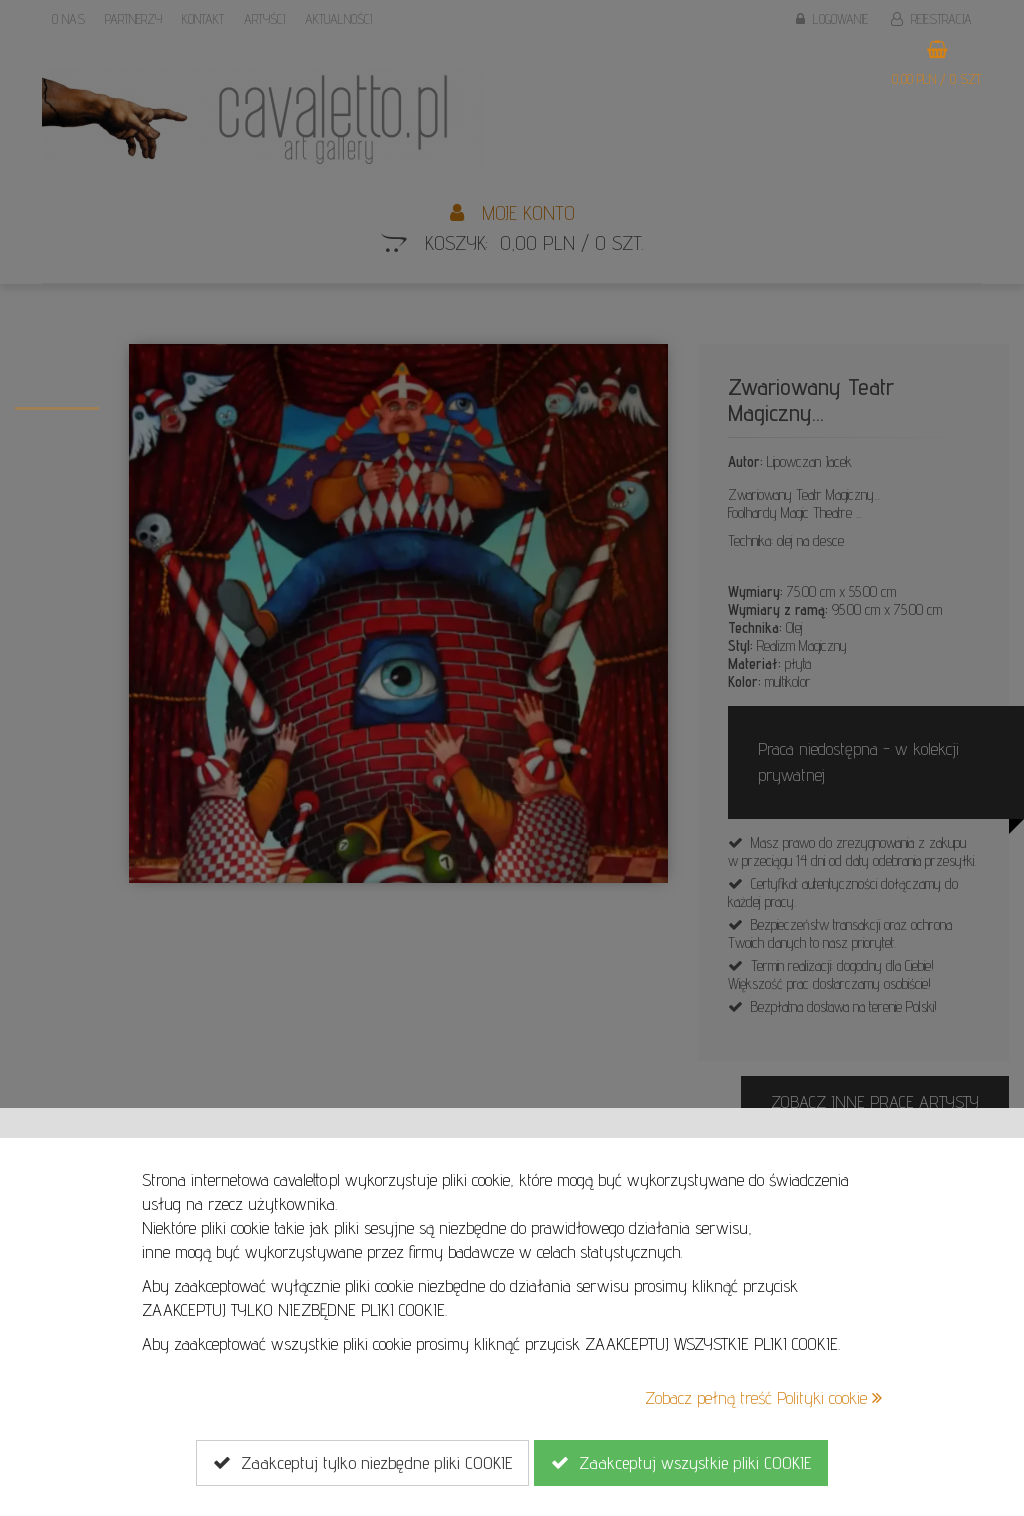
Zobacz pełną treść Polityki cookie (763, 1397)
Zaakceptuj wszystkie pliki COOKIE (681, 1463)
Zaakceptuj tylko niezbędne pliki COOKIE (362, 1463)
